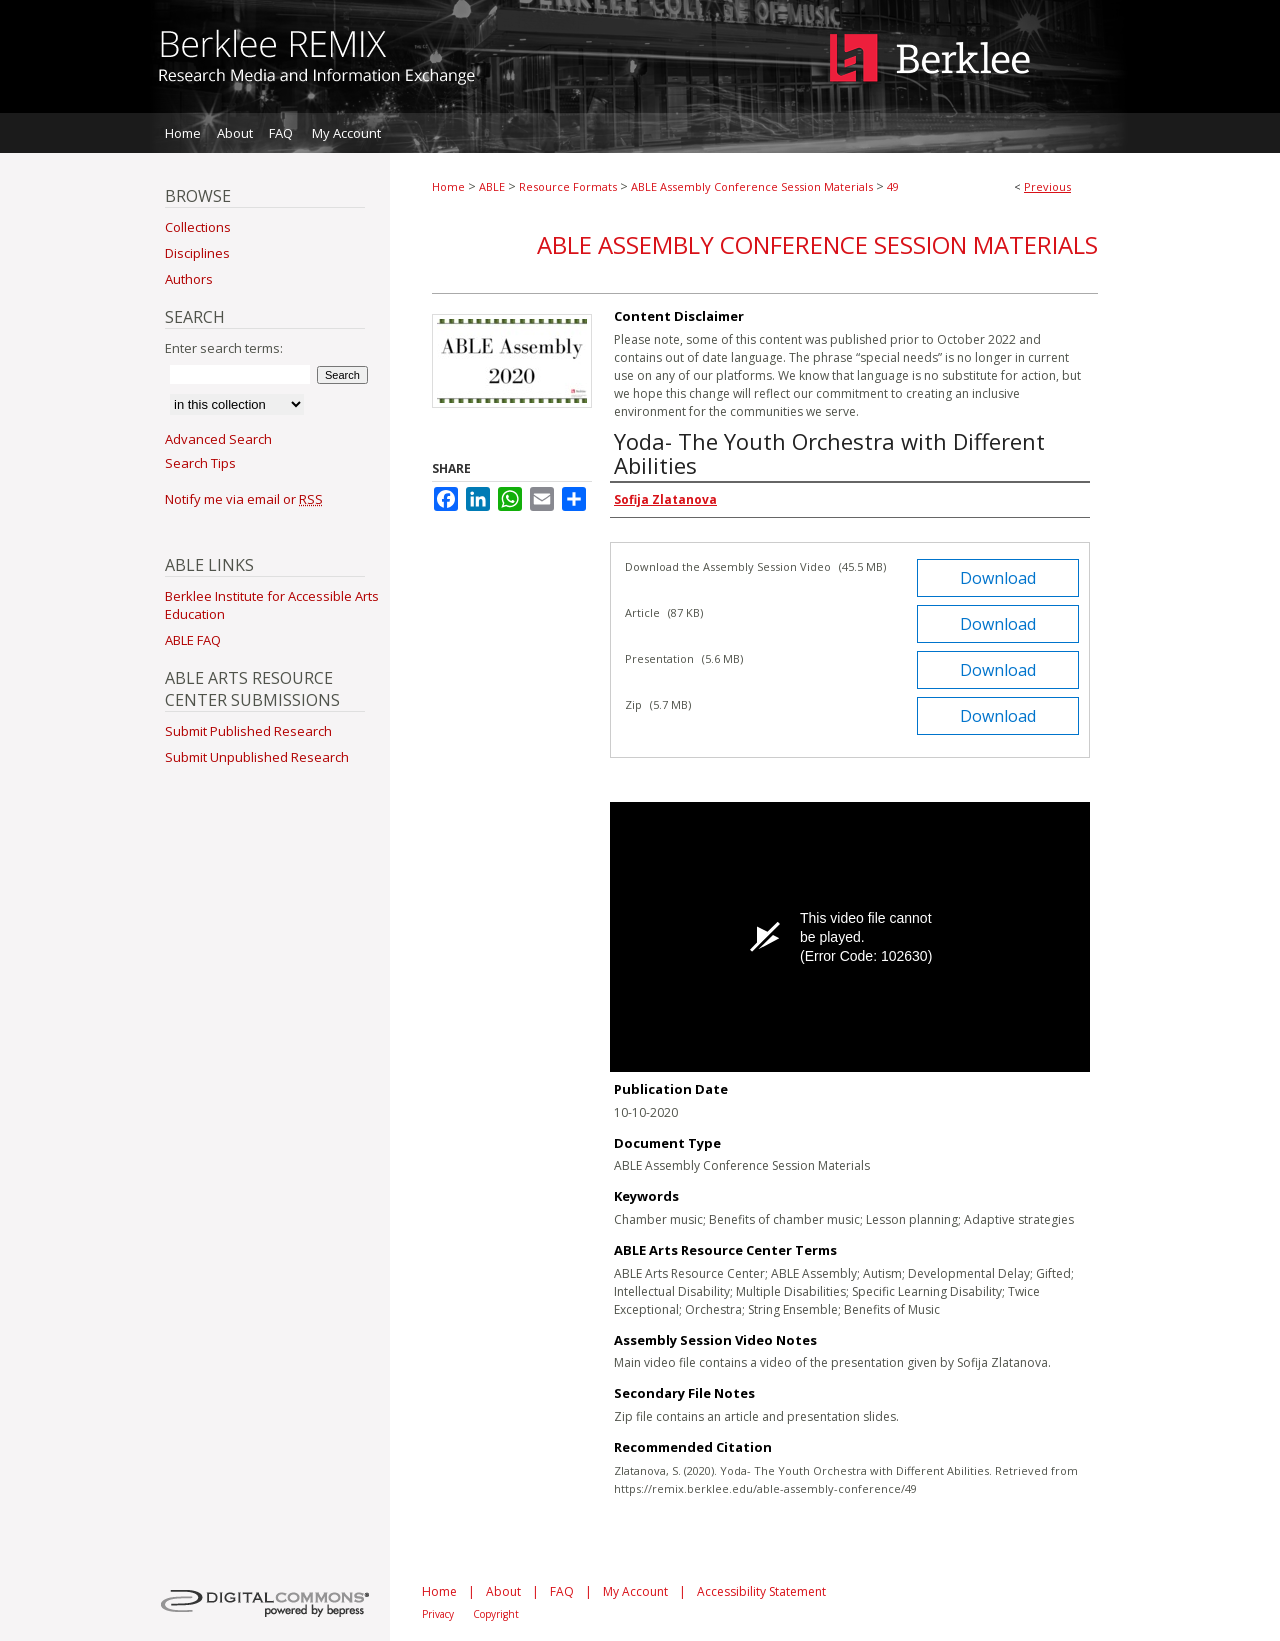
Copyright (496, 1614)
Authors (189, 279)
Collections (198, 227)
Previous (1047, 186)
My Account (635, 1591)
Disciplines (197, 253)
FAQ (562, 1591)
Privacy (438, 1614)
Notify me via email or (244, 499)
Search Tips (200, 463)
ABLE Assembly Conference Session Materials (752, 186)
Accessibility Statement (761, 1591)
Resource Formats (568, 186)
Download (998, 578)
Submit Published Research (248, 731)
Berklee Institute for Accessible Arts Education (272, 605)
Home (448, 186)
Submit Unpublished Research (257, 757)
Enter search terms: (224, 348)
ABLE (492, 186)
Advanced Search (218, 439)
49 (893, 186)
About (503, 1591)
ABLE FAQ (193, 640)
